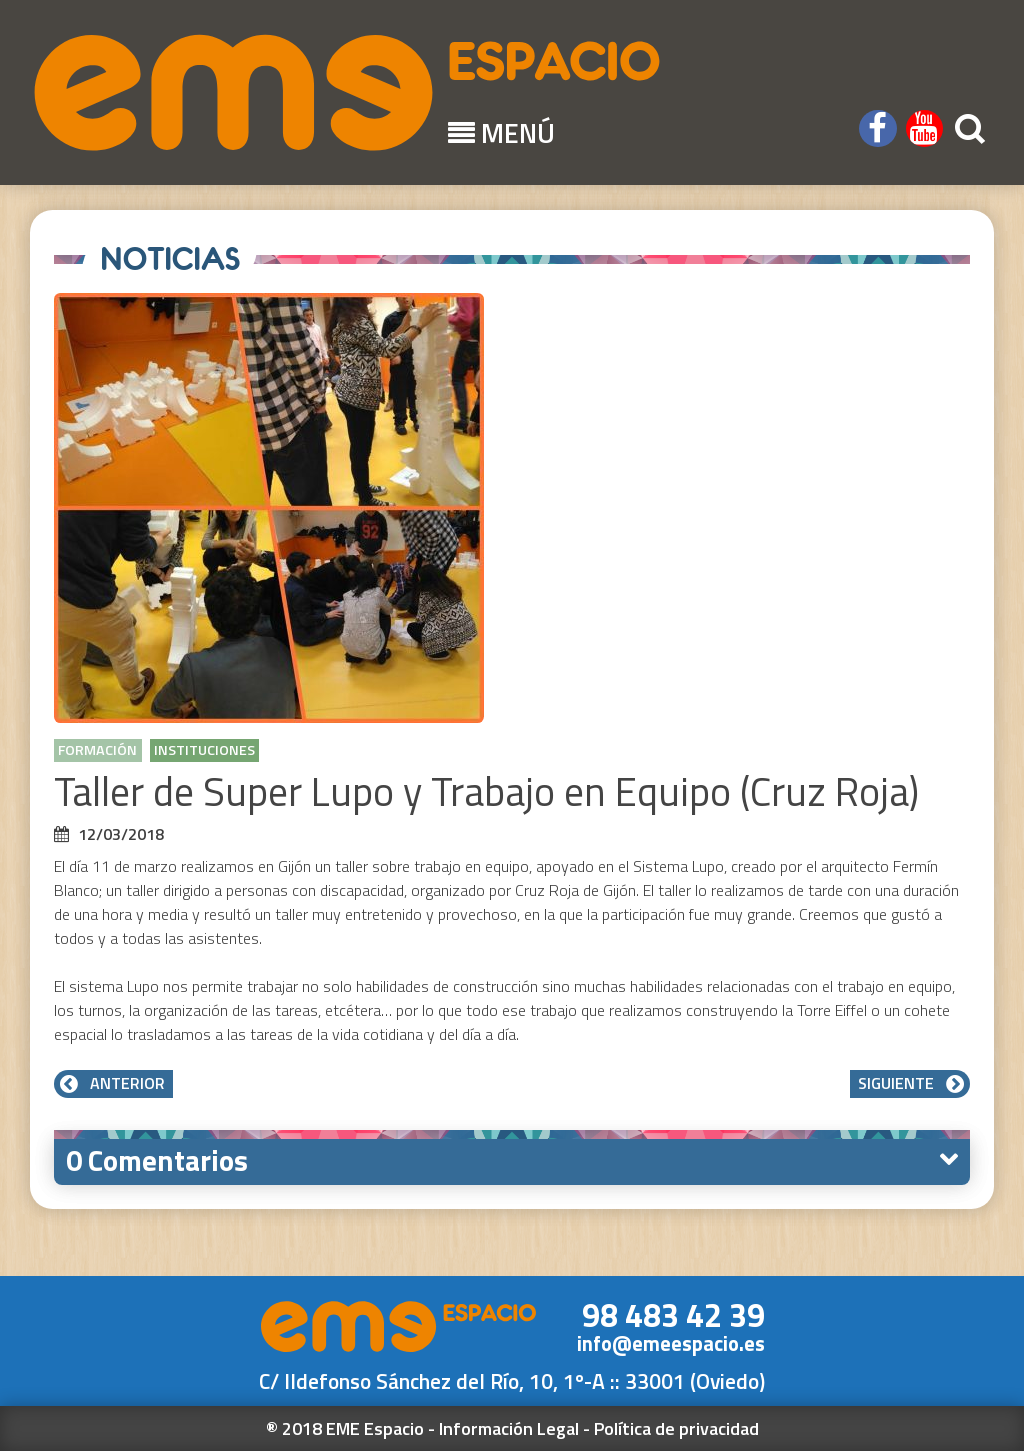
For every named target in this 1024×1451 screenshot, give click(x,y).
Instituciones (204, 750)
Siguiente (910, 1083)
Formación (97, 750)
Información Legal (509, 1428)
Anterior (113, 1083)
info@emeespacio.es (671, 1343)
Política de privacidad (676, 1428)
